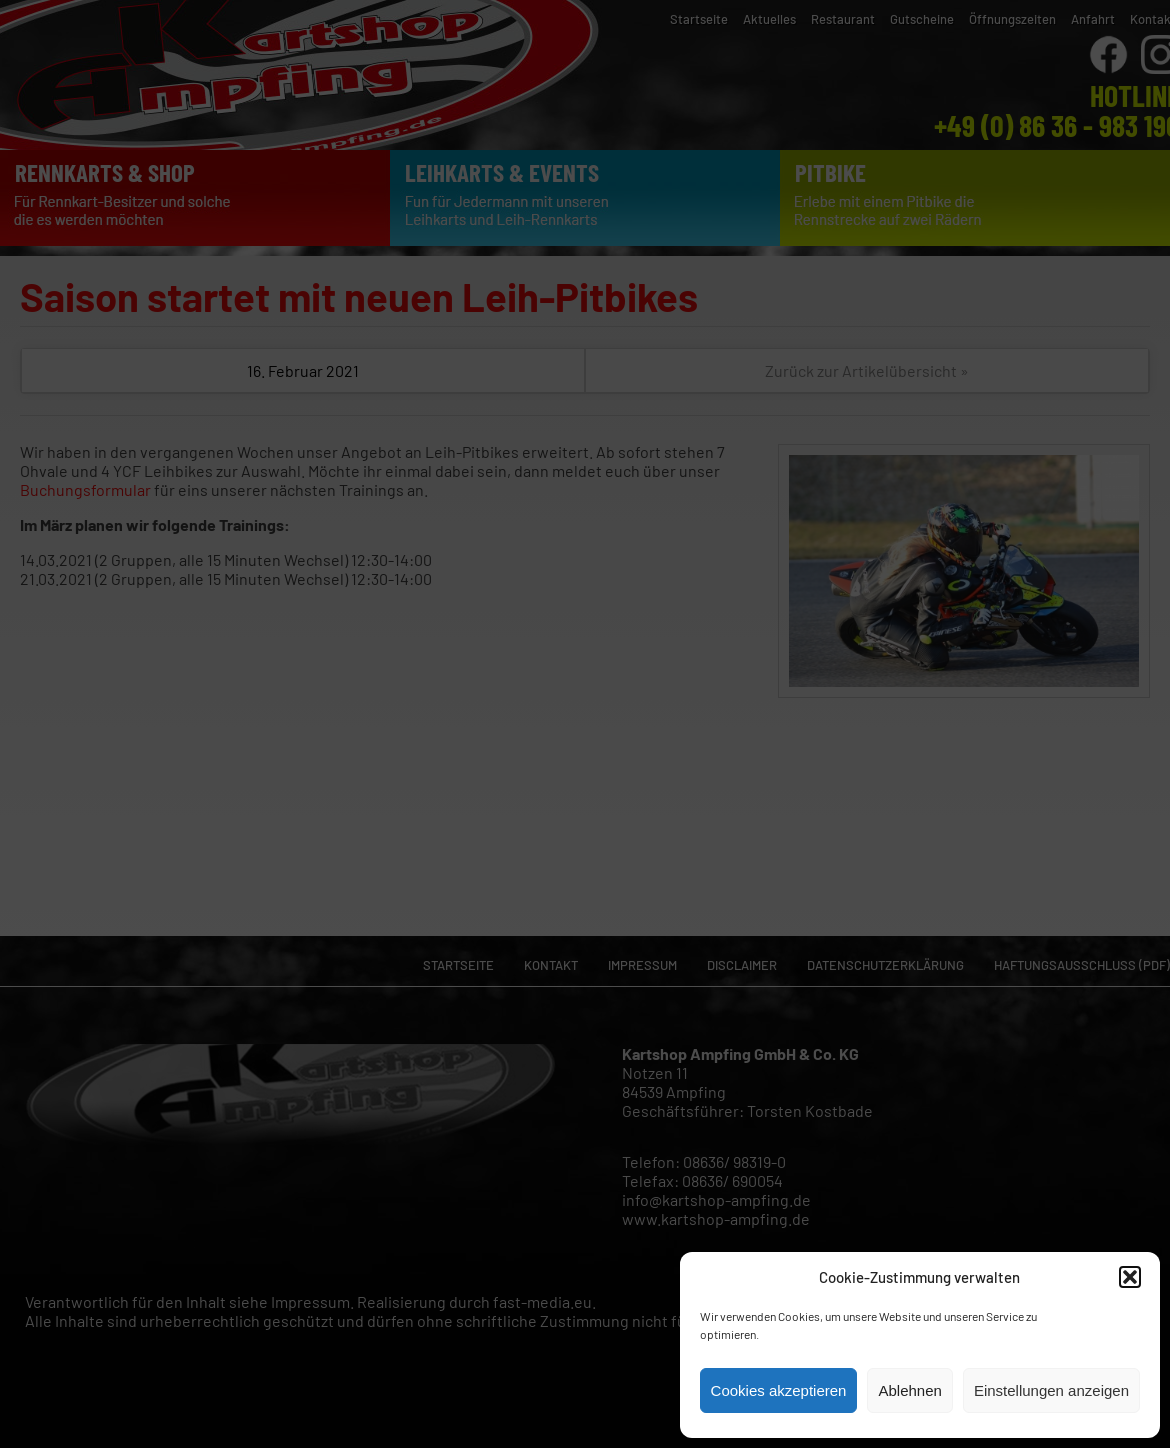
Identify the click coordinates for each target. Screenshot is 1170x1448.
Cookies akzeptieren (779, 1390)
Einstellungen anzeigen (1051, 1390)
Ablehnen (909, 1390)
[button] (1130, 1277)
